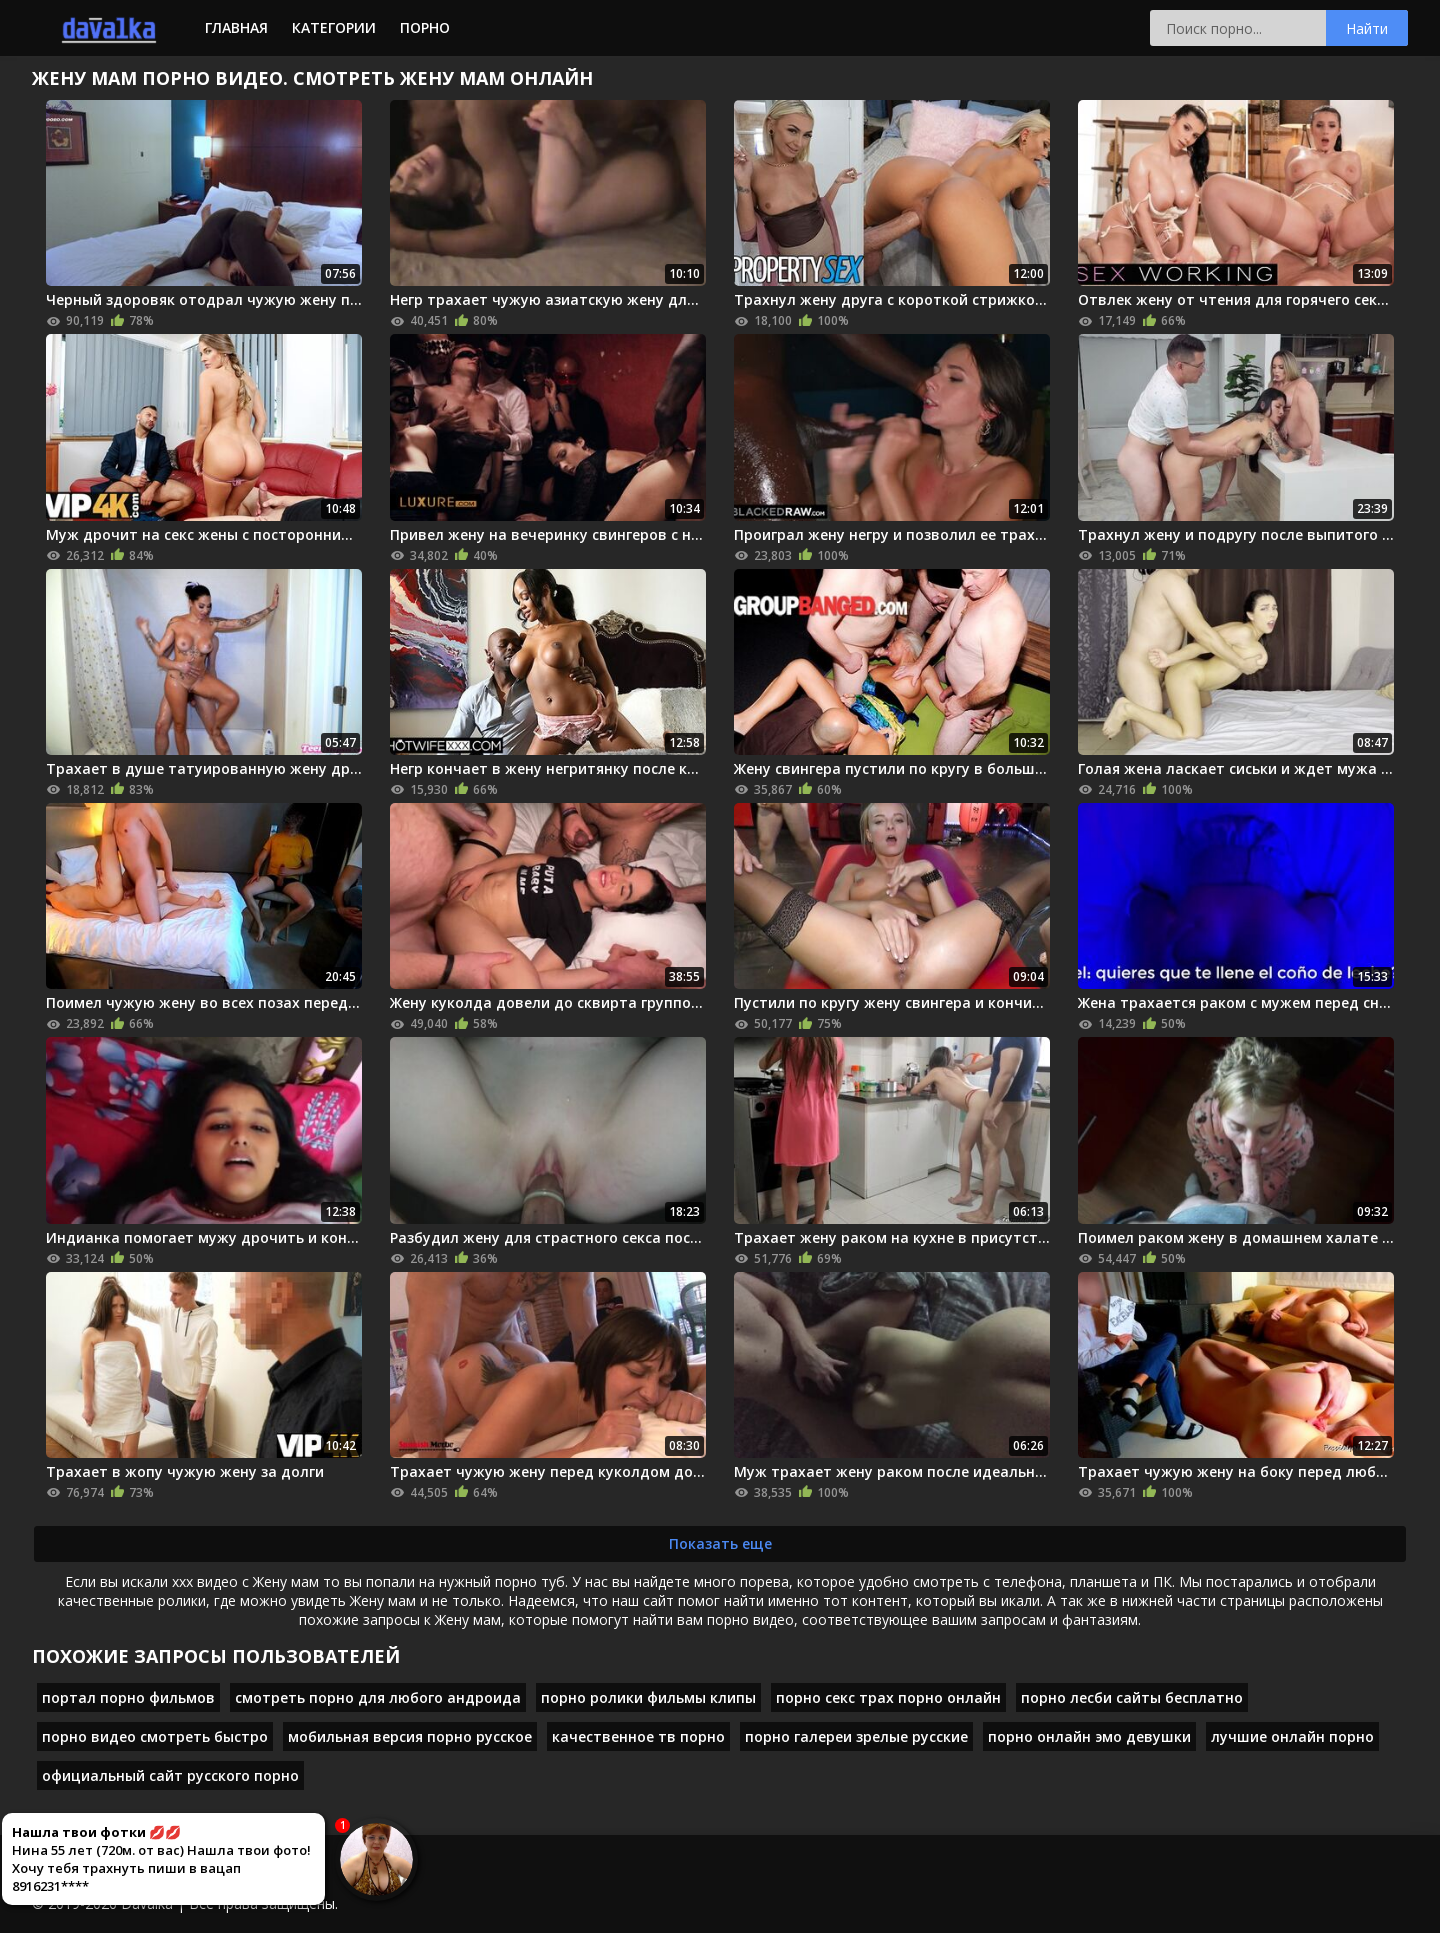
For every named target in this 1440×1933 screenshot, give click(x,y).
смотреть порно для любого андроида (378, 1697)
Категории (334, 27)
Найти (1367, 28)
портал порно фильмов (128, 1697)
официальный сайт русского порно (170, 1775)
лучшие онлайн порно (1292, 1736)
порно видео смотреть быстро (155, 1736)
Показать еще (720, 1543)
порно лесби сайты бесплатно (1132, 1697)
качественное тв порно (638, 1736)
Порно (425, 27)
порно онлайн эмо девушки (1089, 1736)
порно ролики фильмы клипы (648, 1697)
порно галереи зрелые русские (856, 1736)
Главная (236, 27)
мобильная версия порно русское (410, 1736)
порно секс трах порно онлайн (888, 1697)
